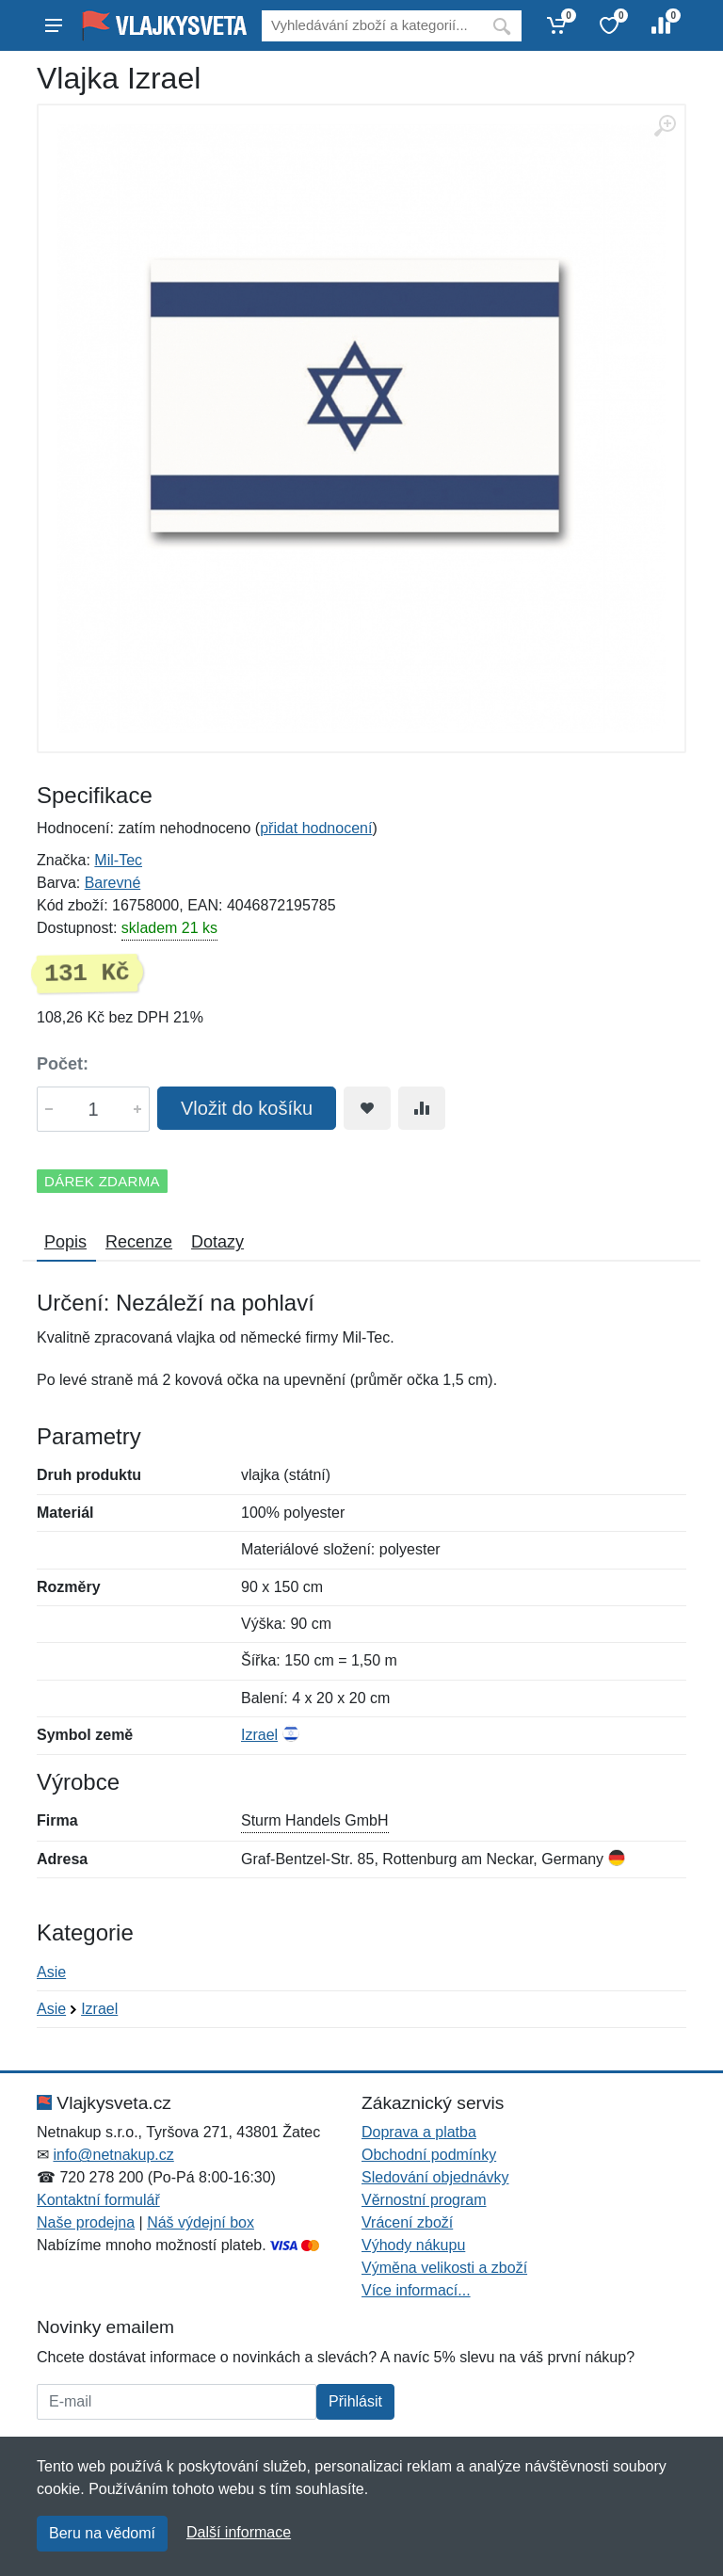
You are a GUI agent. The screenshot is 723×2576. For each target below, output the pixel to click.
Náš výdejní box (200, 2222)
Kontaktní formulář (98, 2200)
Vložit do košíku (247, 1108)
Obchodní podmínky (429, 2155)
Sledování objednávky (435, 2177)
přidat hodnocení (316, 828)
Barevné (113, 883)
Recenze (138, 1241)
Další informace (238, 2532)
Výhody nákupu (413, 2245)
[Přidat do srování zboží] (421, 1108)
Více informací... (416, 2290)
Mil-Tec (118, 860)
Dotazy (217, 1241)
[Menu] (54, 25)
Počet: (62, 1064)
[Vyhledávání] (372, 25)
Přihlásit (355, 2401)
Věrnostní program (424, 2200)
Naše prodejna (86, 2222)
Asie (51, 1972)
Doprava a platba (419, 2132)
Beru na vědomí (102, 2533)
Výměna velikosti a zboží (444, 2268)
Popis (65, 1241)
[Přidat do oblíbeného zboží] (367, 1108)
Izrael (259, 1735)
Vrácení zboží (407, 2222)
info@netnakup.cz (113, 2155)
